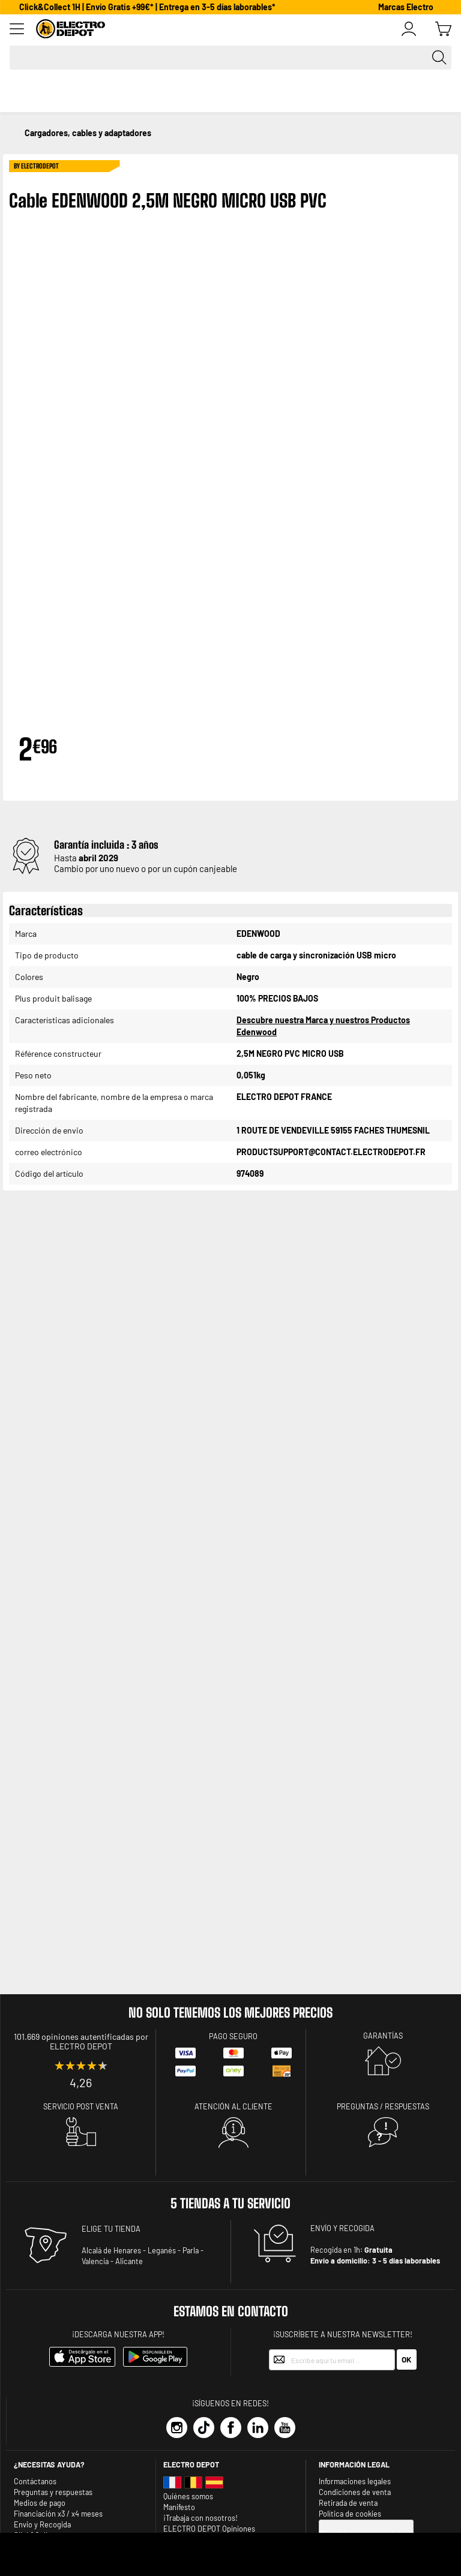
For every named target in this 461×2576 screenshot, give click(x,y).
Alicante (129, 2261)
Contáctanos (35, 2481)
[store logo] (219, 28)
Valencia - (97, 2261)
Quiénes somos (188, 2496)
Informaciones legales (355, 2481)
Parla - (192, 2250)
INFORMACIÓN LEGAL (354, 2464)
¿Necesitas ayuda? (49, 2464)
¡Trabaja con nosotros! (200, 2518)
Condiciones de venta (355, 2492)
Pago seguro (233, 2036)
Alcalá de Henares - (114, 2250)
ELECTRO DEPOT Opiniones (209, 2528)
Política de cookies (350, 2513)
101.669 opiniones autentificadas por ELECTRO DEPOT (81, 2041)
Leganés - (164, 2250)
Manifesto (179, 2507)
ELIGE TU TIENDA (111, 2229)
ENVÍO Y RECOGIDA (342, 2228)
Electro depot (191, 2464)
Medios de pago (39, 2503)
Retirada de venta (348, 2503)
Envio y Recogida (42, 2524)
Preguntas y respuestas (53, 2492)
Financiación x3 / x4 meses (58, 2513)
